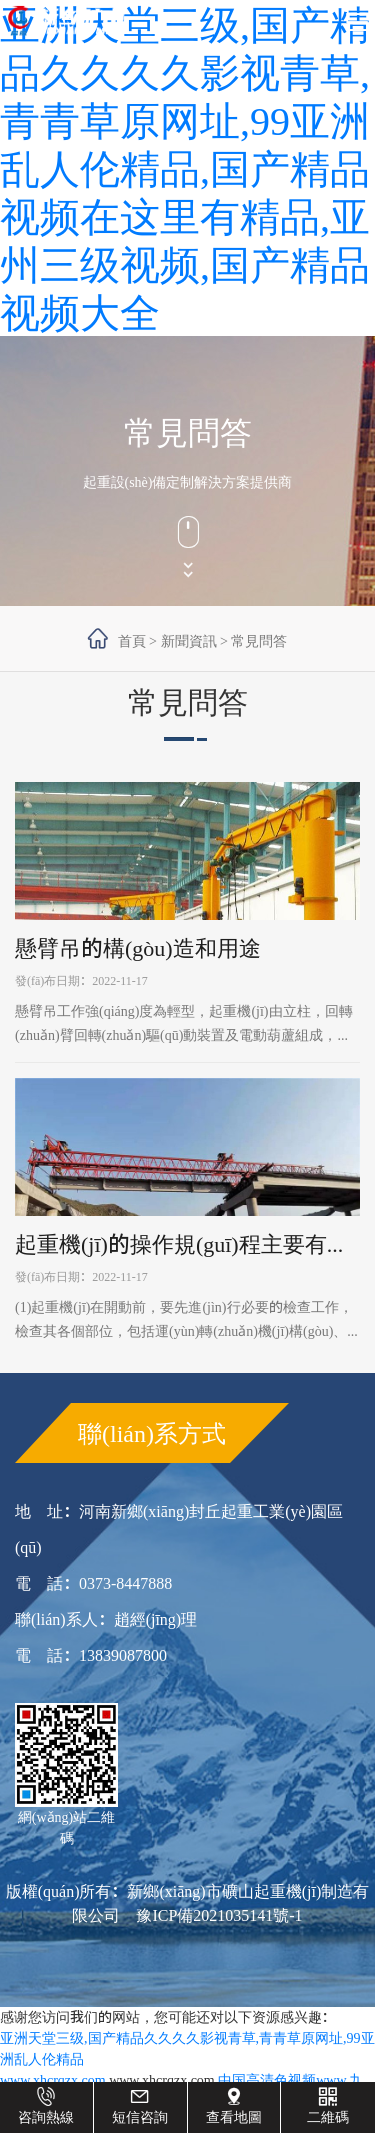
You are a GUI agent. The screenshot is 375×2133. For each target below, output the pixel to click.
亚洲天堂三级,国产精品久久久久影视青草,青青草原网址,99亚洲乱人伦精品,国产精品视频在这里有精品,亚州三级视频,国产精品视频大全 (185, 168)
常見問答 (259, 641)
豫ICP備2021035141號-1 (219, 1915)
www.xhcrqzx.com (53, 2080)
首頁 (132, 641)
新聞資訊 (189, 641)
